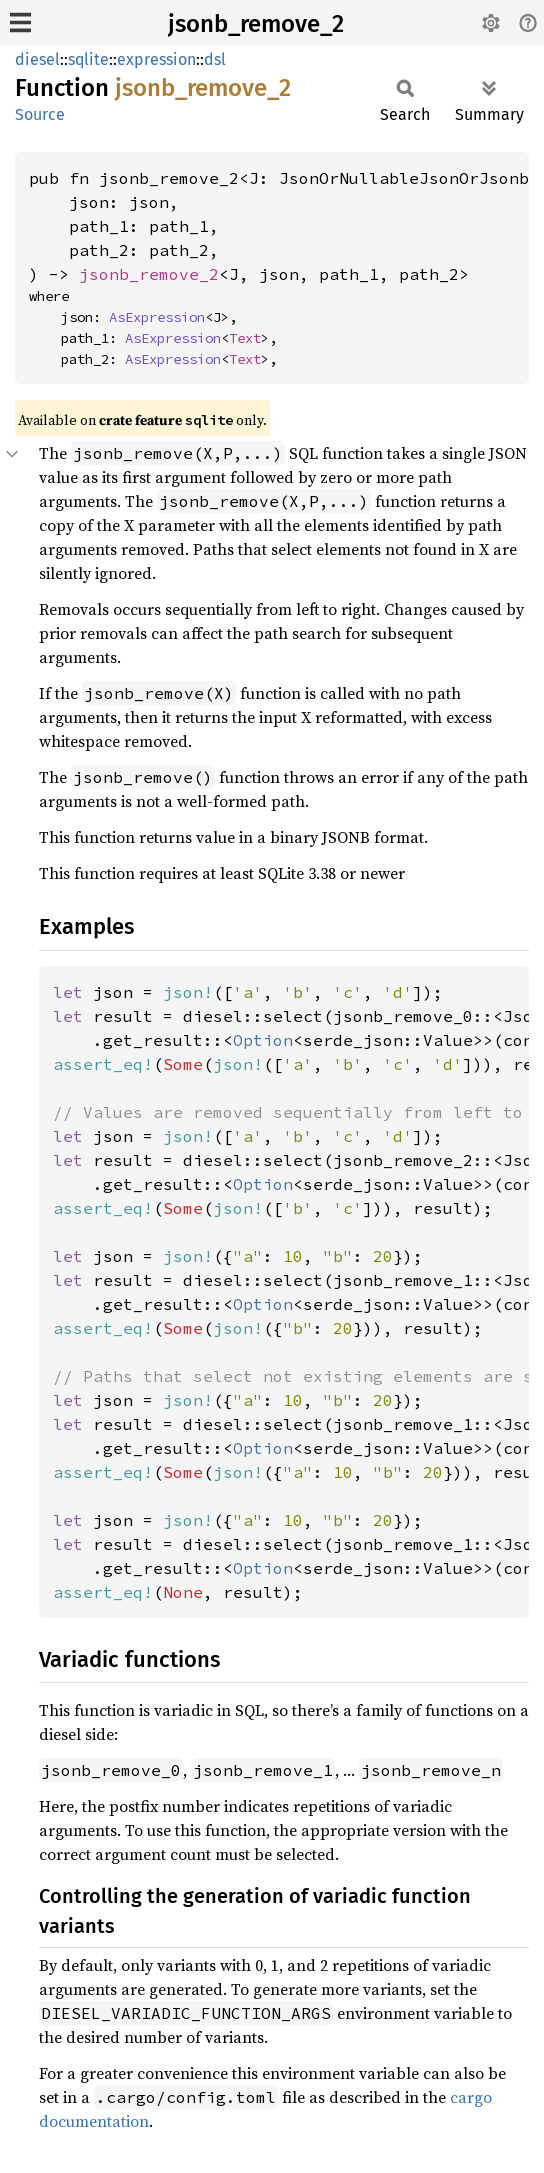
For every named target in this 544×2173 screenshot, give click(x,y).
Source (40, 114)
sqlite (88, 59)
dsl (215, 59)
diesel (37, 59)
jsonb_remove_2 (256, 24)
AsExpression (157, 317)
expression (156, 59)
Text (245, 338)
